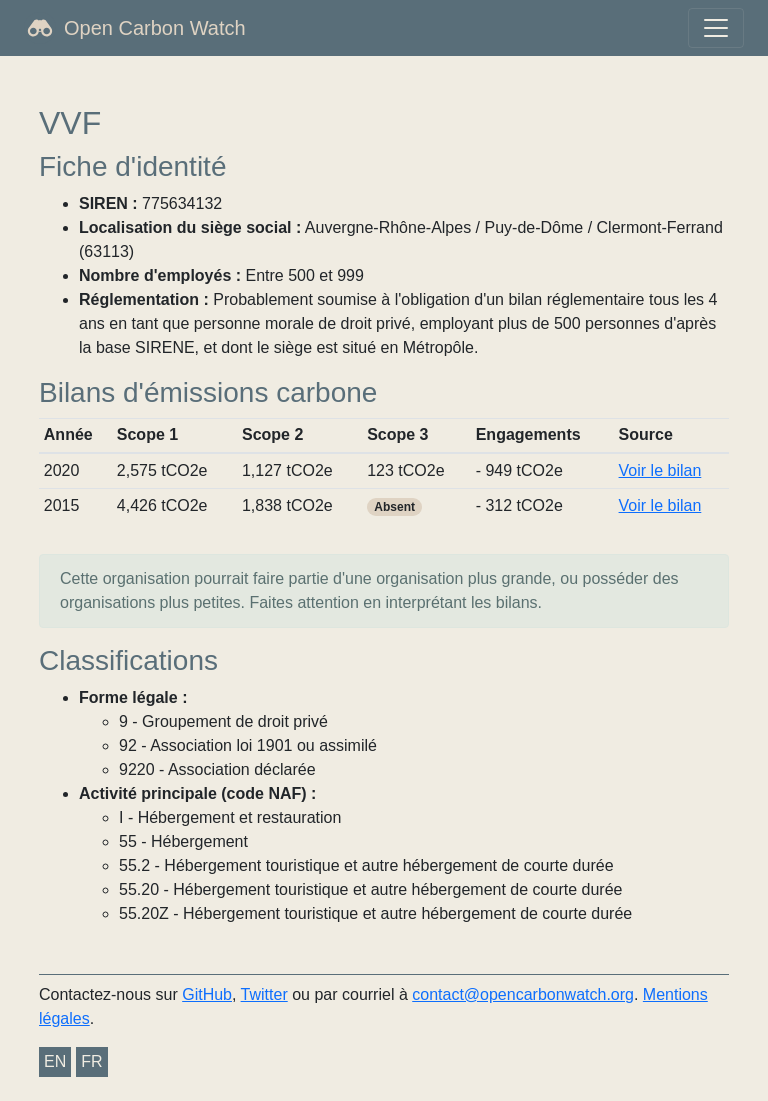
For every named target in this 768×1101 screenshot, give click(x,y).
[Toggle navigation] (716, 28)
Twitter (264, 994)
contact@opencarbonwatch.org (523, 994)
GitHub (207, 994)
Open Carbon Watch (155, 28)
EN (55, 1061)
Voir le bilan (660, 470)
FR (91, 1061)
